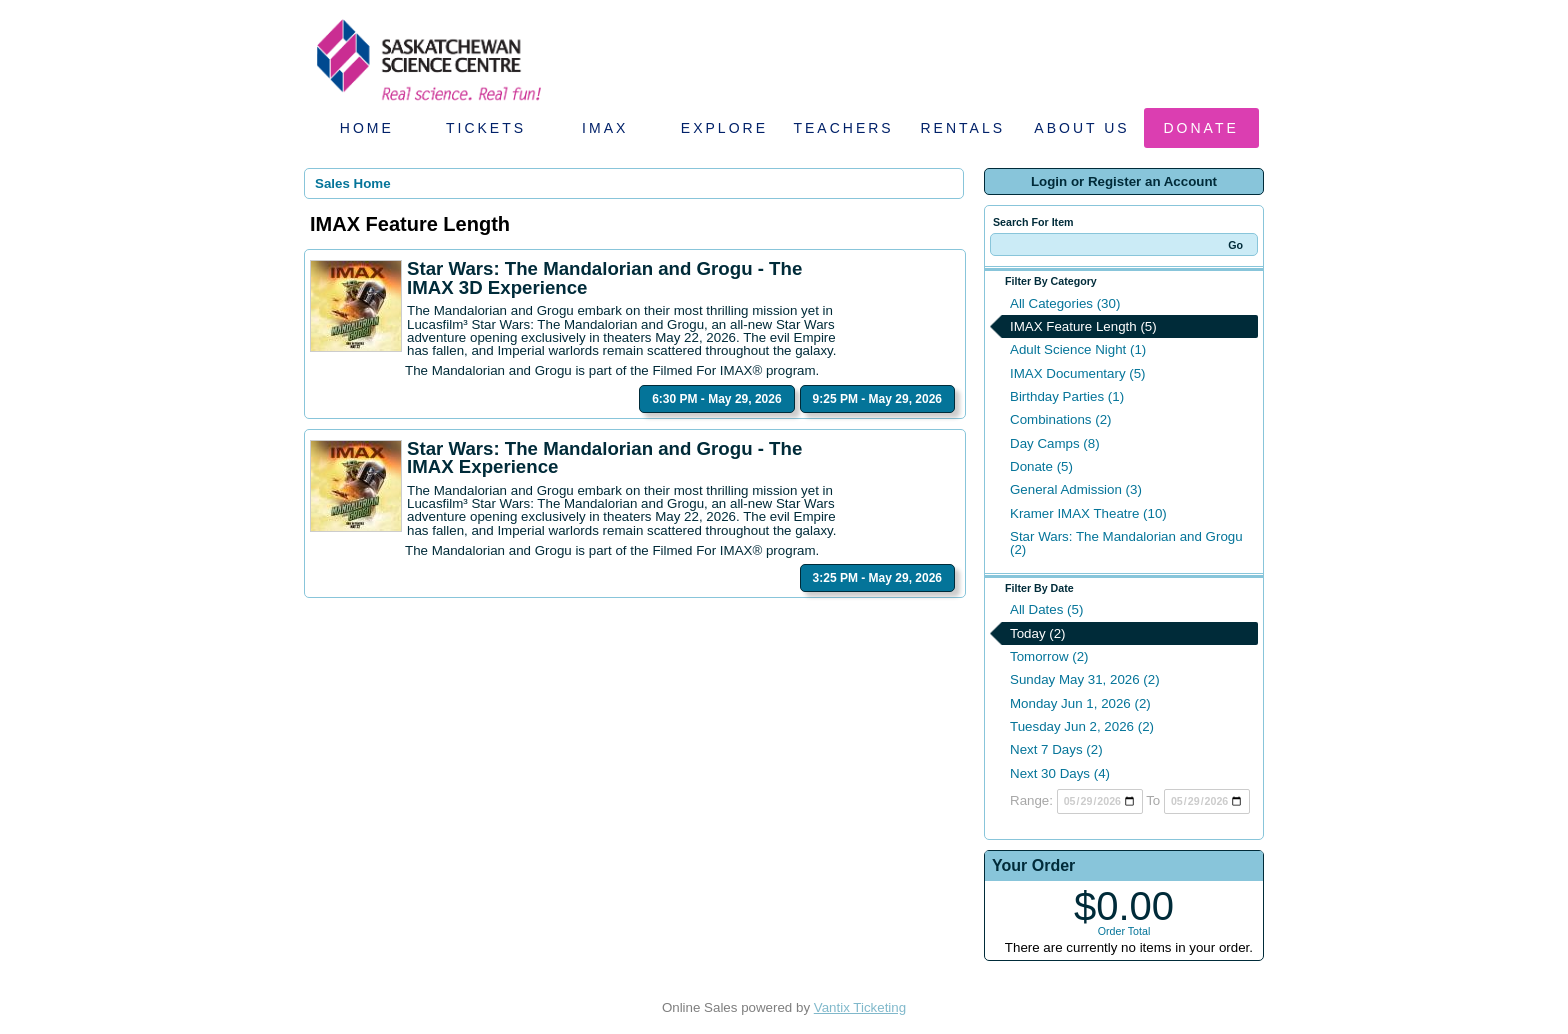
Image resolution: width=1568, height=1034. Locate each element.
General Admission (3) (1076, 489)
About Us (1081, 128)
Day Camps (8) (1055, 443)
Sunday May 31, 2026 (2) (1085, 679)
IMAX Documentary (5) (1078, 373)
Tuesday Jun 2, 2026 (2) (1082, 726)
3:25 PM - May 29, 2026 (877, 578)
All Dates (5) (1046, 609)
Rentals (963, 128)
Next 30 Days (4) (1060, 773)
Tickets (486, 128)
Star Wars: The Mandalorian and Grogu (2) (1126, 543)
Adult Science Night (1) (1078, 349)
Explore (724, 128)
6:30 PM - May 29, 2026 (716, 399)
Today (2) (1038, 633)
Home (367, 128)
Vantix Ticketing (860, 1007)
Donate (1201, 128)
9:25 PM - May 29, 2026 (877, 399)
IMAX (605, 128)
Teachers (843, 128)
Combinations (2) (1060, 419)
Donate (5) (1041, 466)
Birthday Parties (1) (1067, 396)
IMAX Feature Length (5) (1083, 326)
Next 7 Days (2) (1056, 749)
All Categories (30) (1065, 303)
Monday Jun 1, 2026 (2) (1080, 703)
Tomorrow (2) (1049, 656)
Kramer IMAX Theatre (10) (1088, 513)
